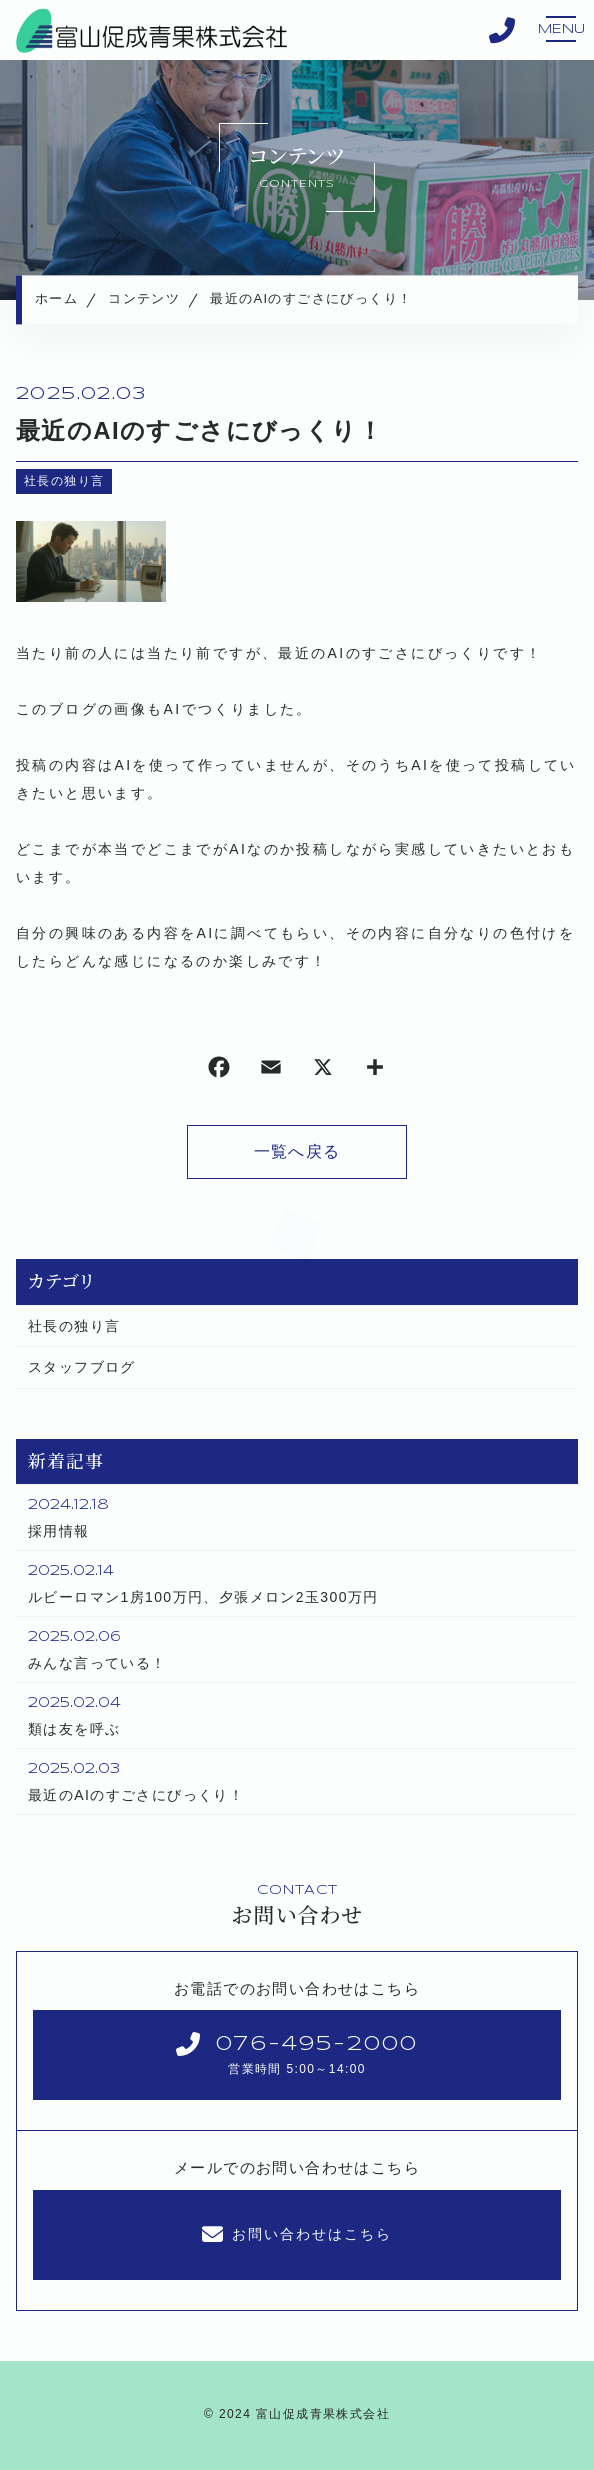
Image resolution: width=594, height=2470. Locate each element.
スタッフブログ (82, 1367)
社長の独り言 (64, 481)
